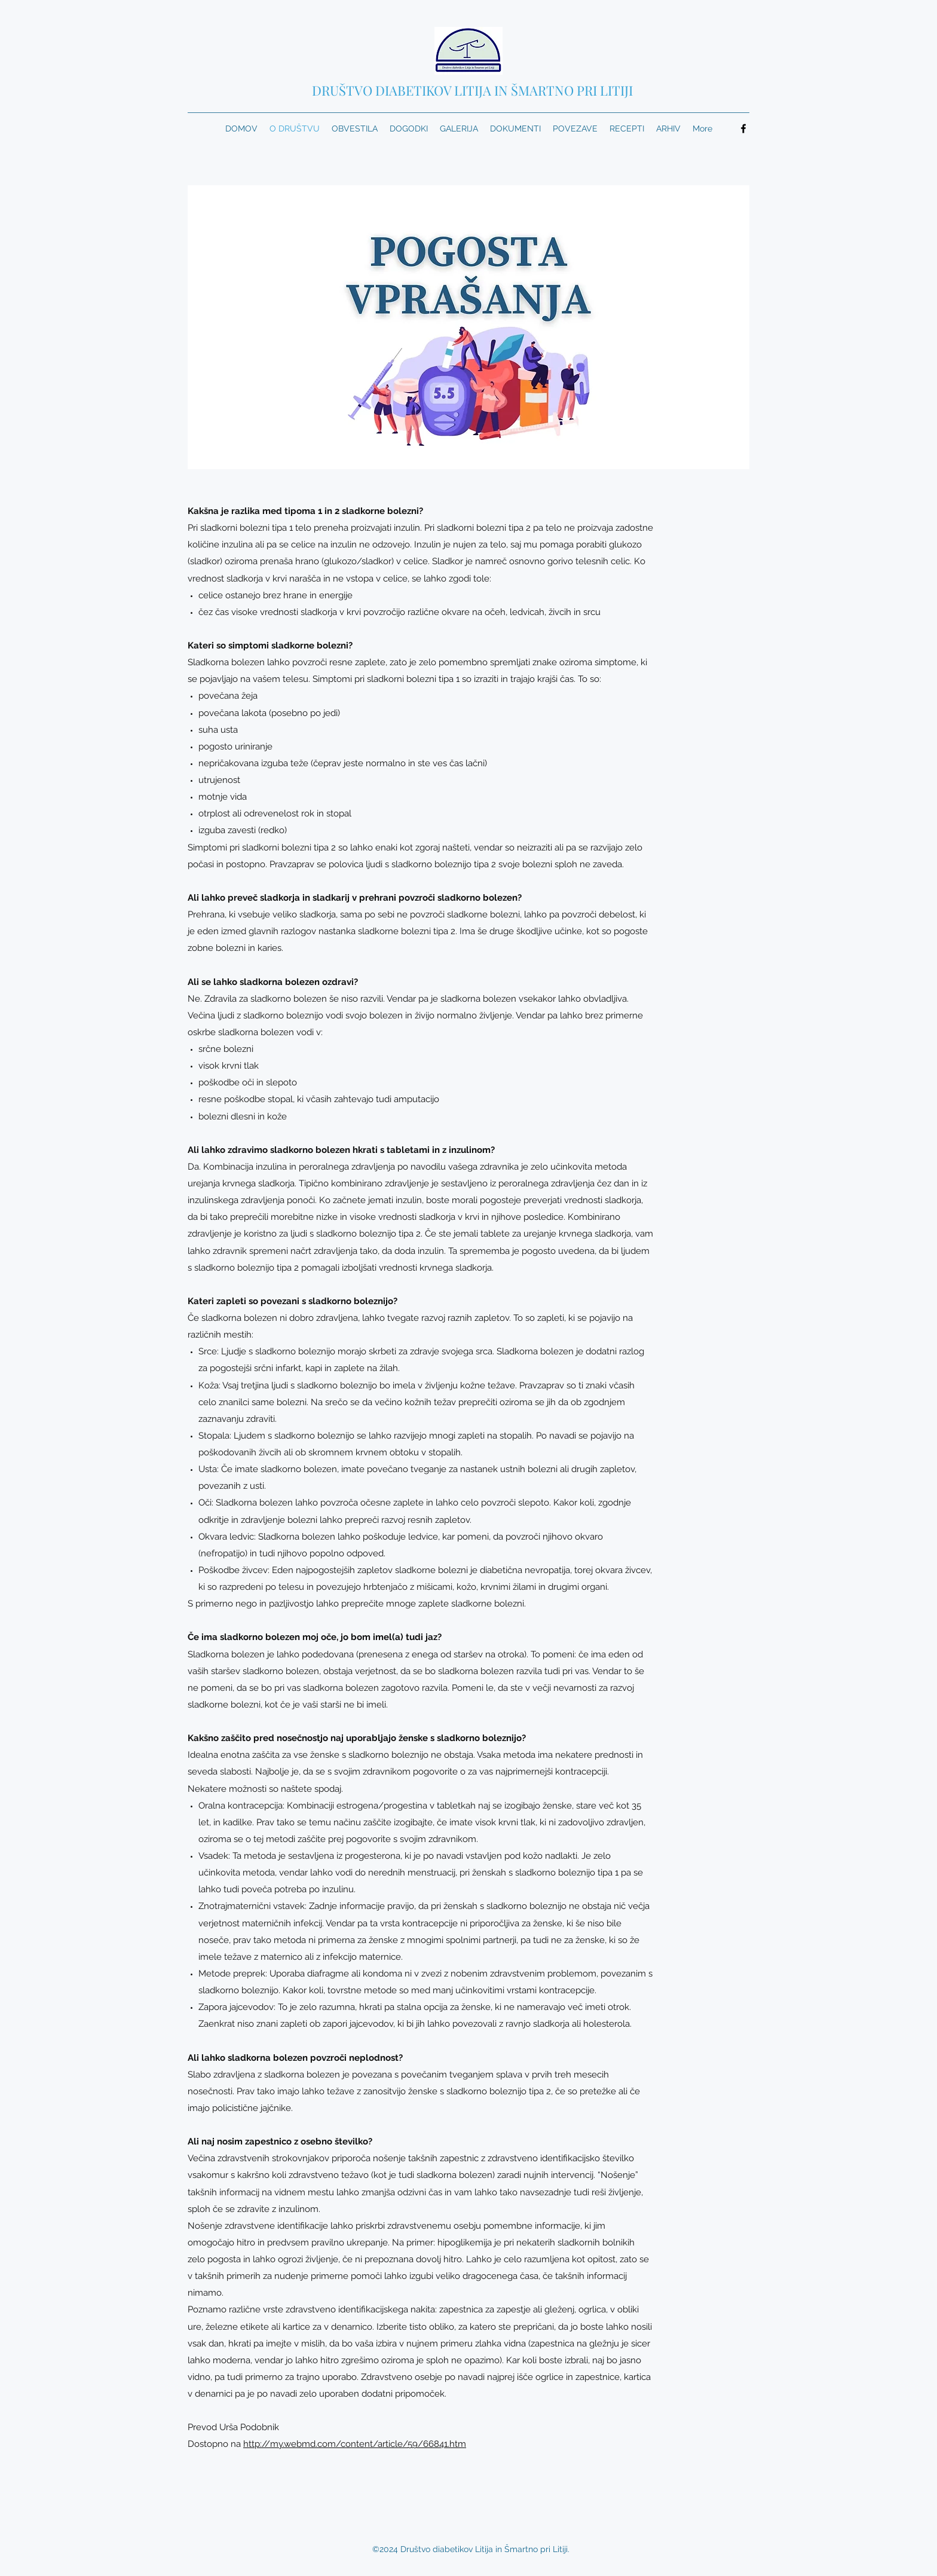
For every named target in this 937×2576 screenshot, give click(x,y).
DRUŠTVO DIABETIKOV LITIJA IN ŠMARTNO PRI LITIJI (472, 90)
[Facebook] (743, 128)
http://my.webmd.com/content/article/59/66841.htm (354, 2444)
